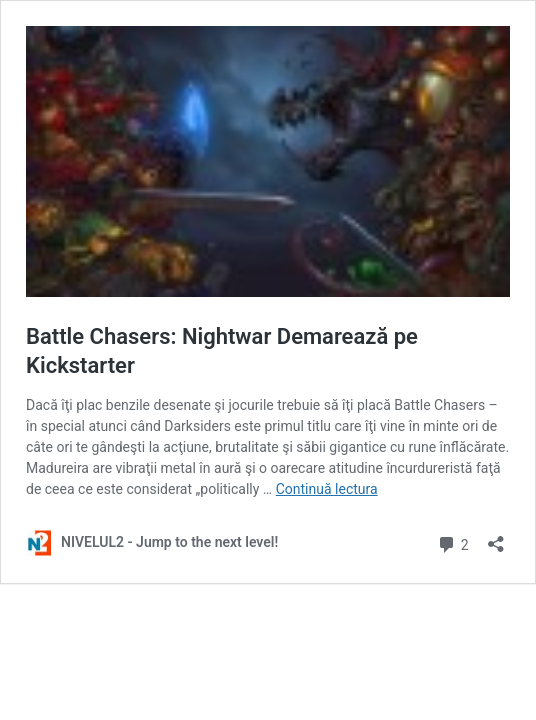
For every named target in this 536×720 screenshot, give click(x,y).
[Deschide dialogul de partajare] (496, 537)
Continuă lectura (327, 489)
